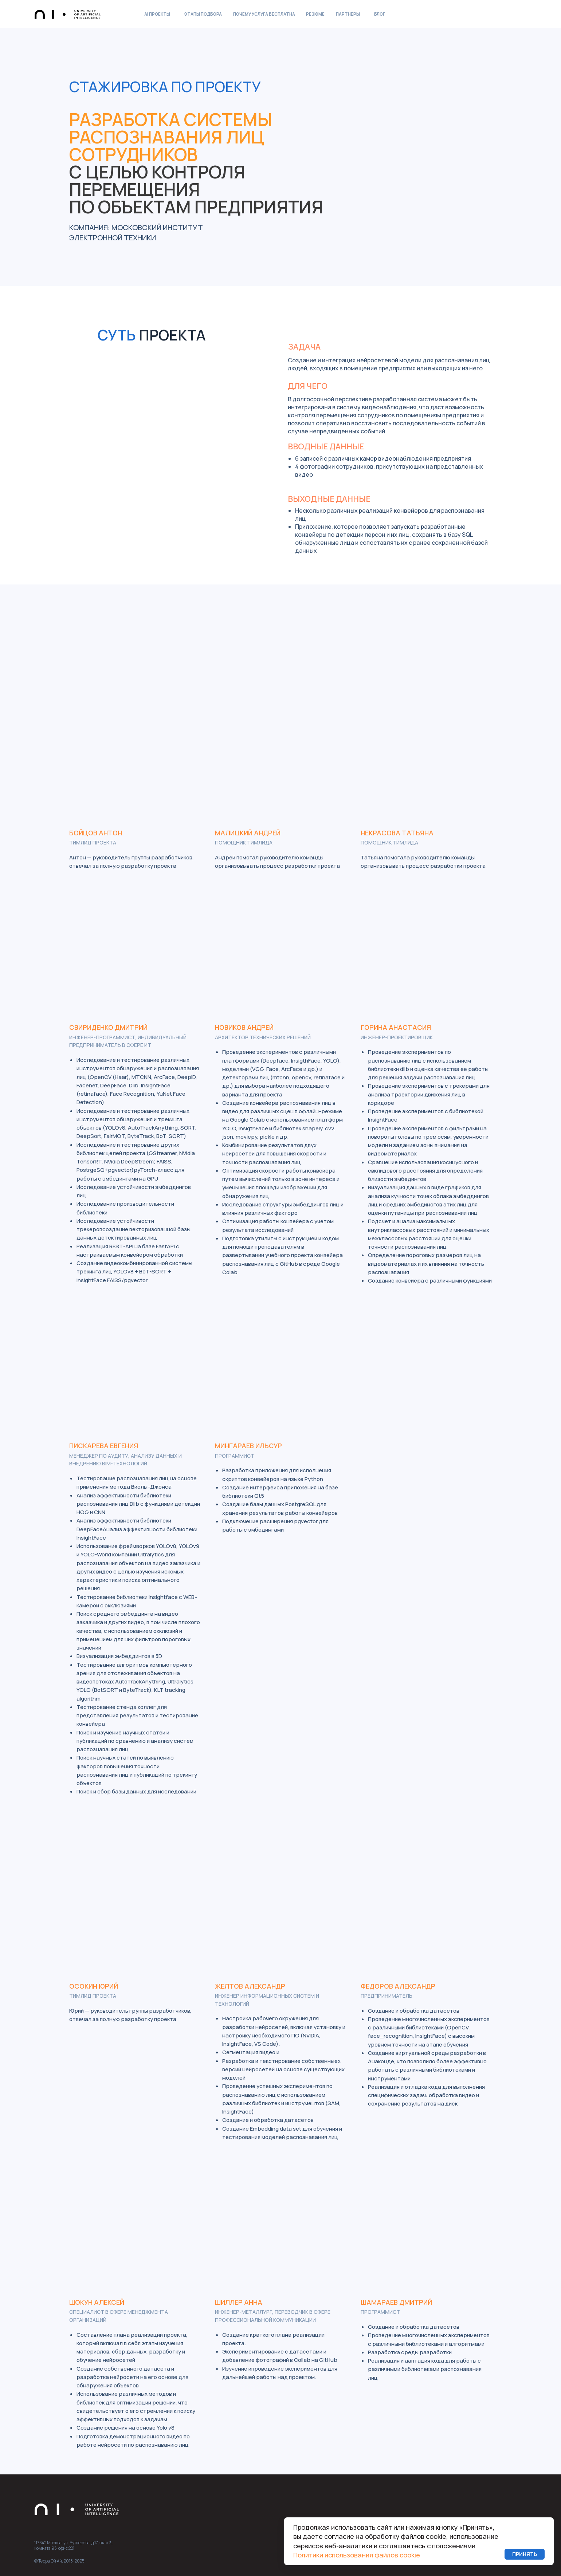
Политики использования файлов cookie (356, 2555)
